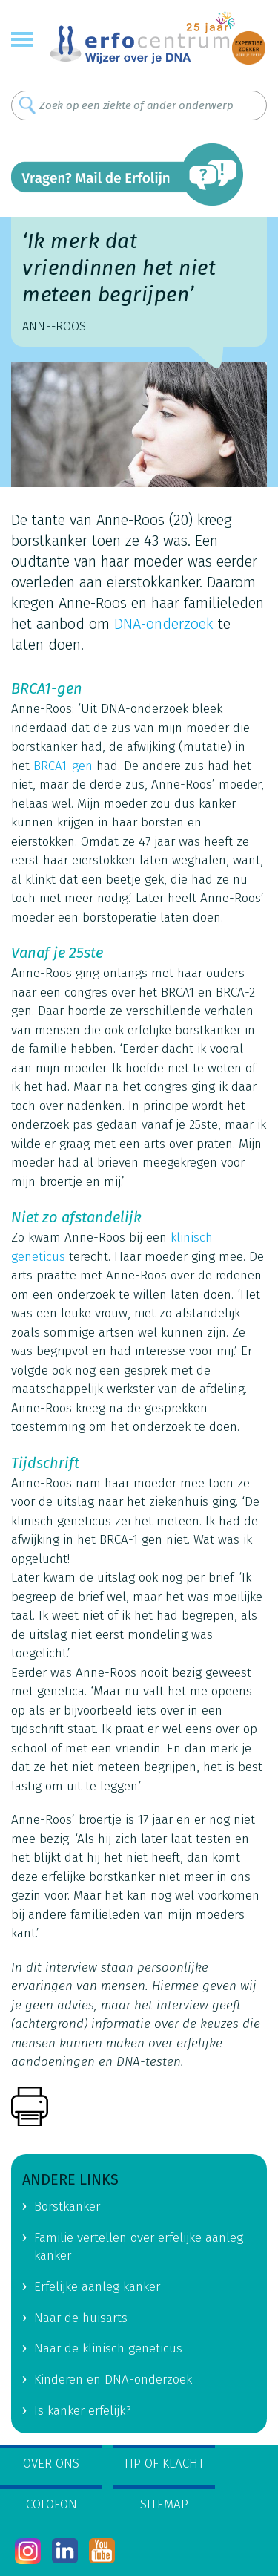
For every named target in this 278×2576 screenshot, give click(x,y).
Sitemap (164, 2504)
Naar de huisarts (81, 2318)
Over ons (51, 2463)
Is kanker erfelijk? (82, 2411)
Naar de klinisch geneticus (108, 2348)
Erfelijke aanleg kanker (97, 2287)
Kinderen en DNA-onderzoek (113, 2379)
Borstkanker (67, 2206)
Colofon (51, 2504)
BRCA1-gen (63, 766)
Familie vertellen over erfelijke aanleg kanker (138, 2247)
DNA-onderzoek (164, 624)
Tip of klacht (164, 2463)
